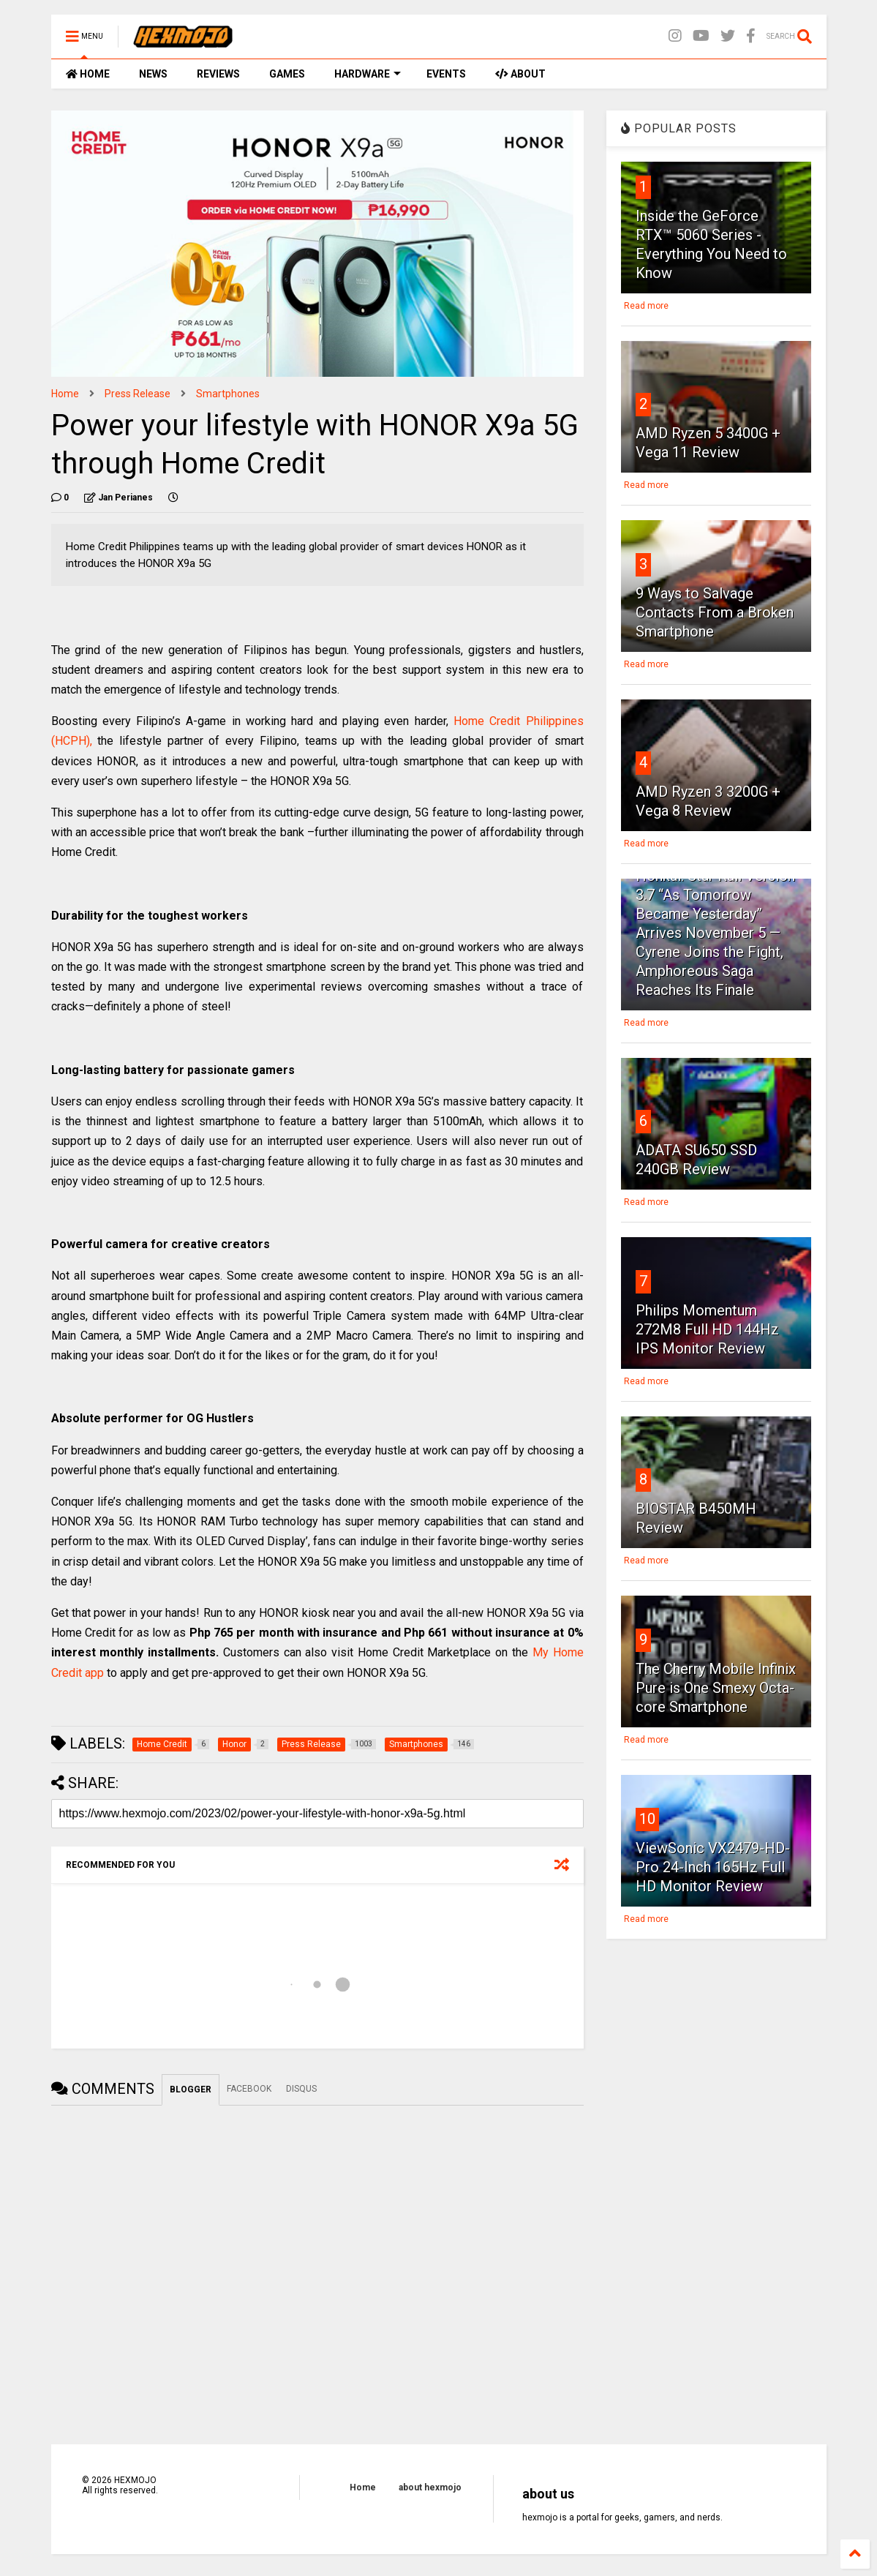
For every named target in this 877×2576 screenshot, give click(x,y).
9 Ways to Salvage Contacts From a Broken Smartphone (715, 612)
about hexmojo (430, 2487)
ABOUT (520, 74)
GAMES (287, 74)
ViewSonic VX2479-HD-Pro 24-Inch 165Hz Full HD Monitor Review (713, 1867)
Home (65, 393)
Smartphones (228, 393)
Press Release (137, 393)
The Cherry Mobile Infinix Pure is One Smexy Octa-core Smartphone (716, 1688)
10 (647, 1819)
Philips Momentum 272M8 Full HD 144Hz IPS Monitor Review (707, 1329)
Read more (646, 306)
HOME (88, 74)
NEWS (153, 74)
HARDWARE (367, 74)
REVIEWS (218, 74)
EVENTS (446, 74)
